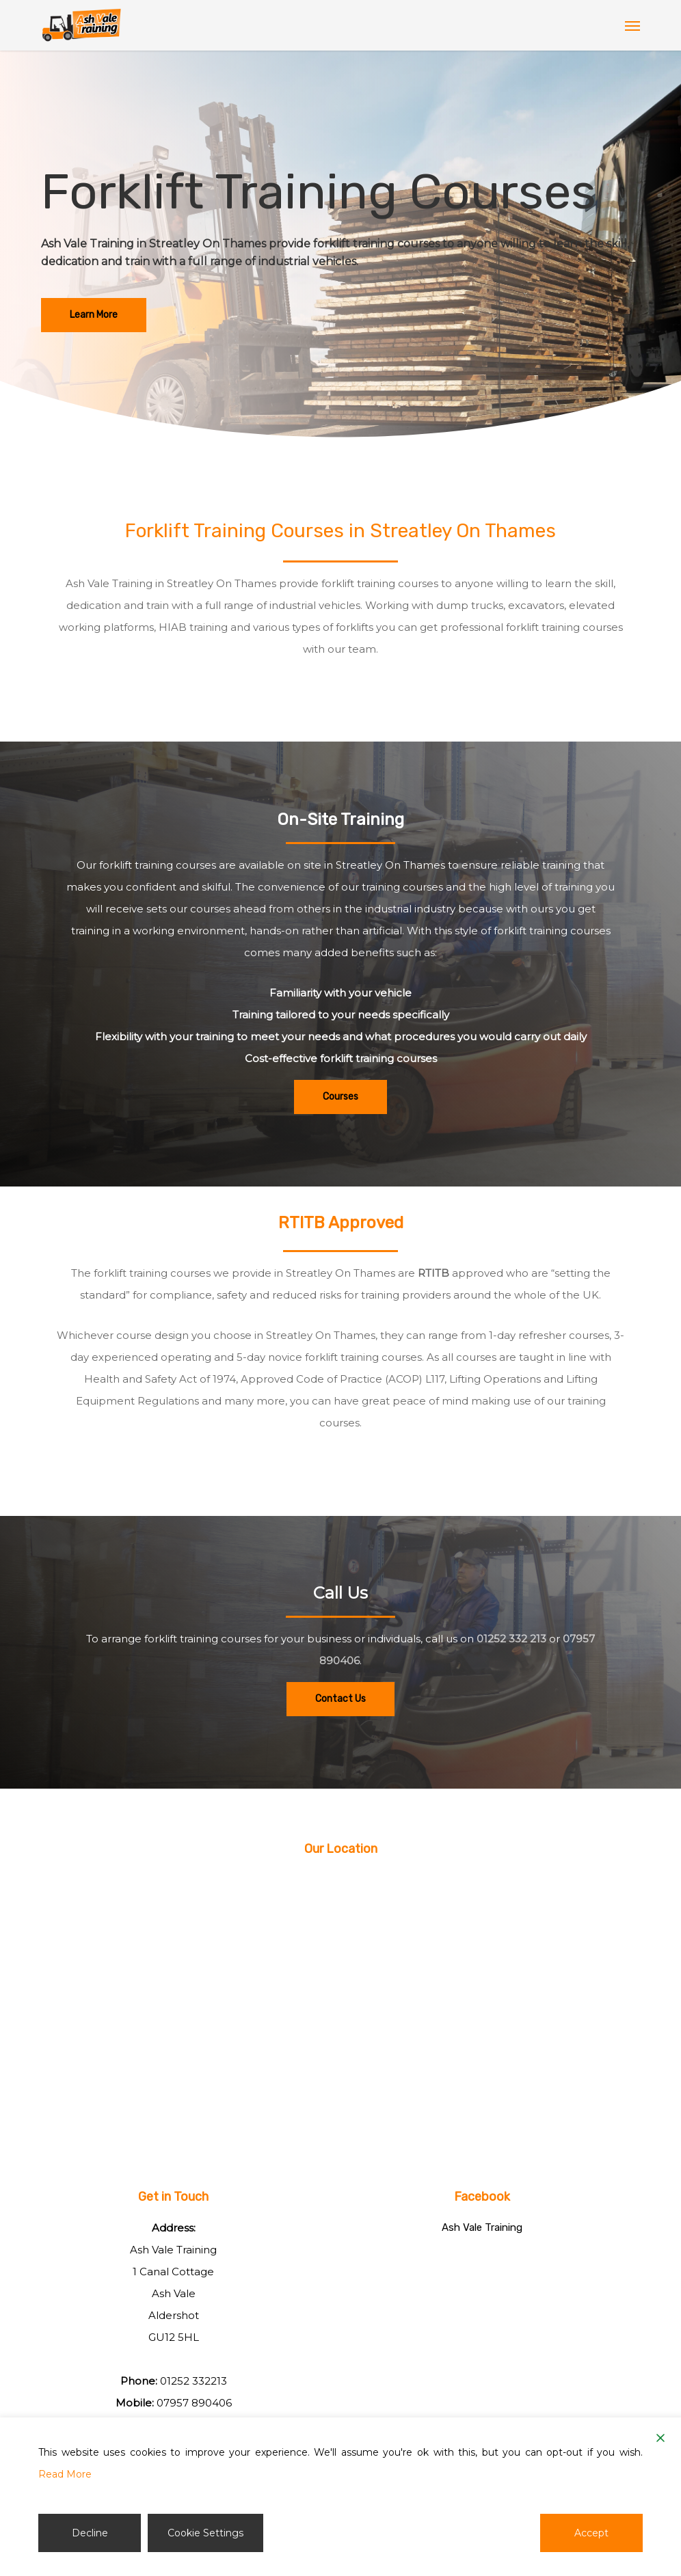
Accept (591, 2533)
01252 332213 (193, 2380)
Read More (65, 2474)
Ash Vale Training (482, 2227)
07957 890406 (194, 2402)
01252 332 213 (511, 1638)
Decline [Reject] (90, 2533)
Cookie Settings (205, 2533)
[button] (632, 25)
